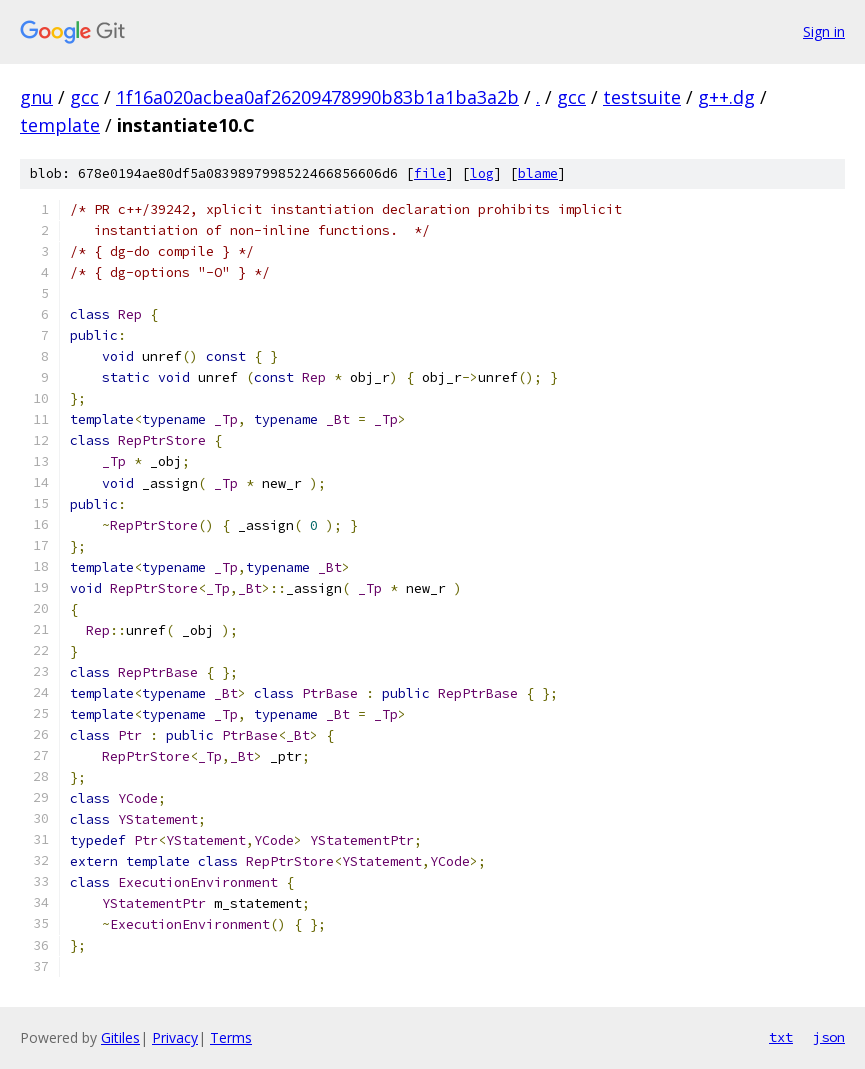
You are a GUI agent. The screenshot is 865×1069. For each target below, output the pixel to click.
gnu (36, 97)
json (829, 1037)
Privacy (175, 1037)
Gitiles (120, 1037)
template (60, 125)
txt (781, 1037)
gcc (84, 97)
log (482, 173)
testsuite (642, 97)
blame (538, 173)
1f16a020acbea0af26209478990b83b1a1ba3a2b (317, 97)
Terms (231, 1037)
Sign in (824, 31)
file (430, 173)
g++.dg (726, 97)
